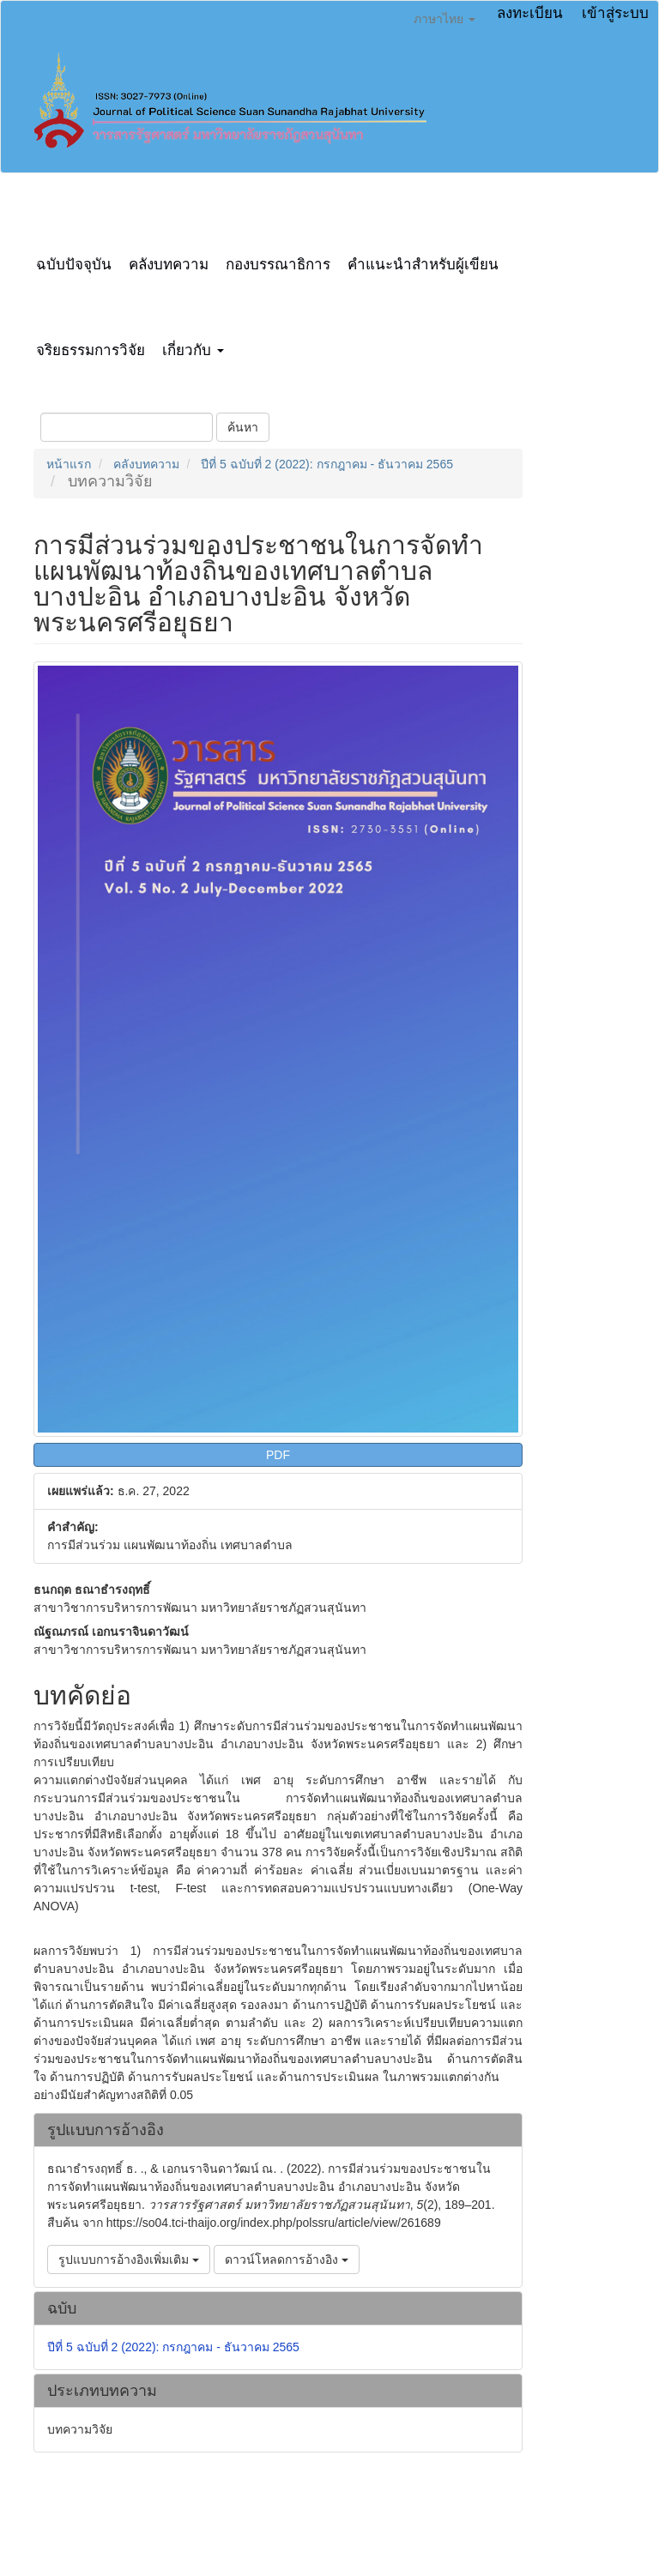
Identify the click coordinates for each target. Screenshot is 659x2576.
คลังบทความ (169, 264)
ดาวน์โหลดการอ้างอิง (286, 2259)
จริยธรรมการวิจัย (90, 350)
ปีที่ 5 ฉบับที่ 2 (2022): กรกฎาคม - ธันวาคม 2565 (327, 464)
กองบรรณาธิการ (278, 264)
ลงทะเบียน (530, 13)
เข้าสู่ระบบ (615, 13)
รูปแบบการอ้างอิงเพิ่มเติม (128, 2259)
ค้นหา (242, 427)
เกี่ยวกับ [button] (193, 350)
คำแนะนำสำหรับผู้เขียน (423, 264)
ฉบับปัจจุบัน (74, 264)
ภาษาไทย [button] (444, 19)
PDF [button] (278, 1455)
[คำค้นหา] (126, 427)
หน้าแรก (68, 464)
